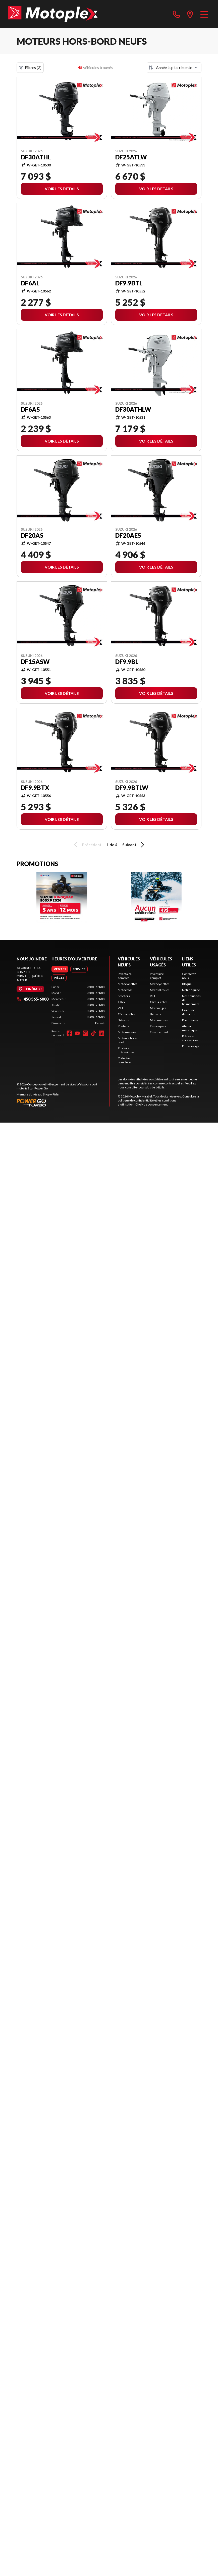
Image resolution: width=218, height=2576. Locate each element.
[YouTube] (77, 1033)
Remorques (158, 1026)
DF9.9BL (126, 661)
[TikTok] (93, 1033)
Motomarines (127, 1032)
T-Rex (121, 1002)
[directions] (190, 14)
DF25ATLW (131, 157)
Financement (159, 1032)
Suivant (134, 845)
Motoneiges (158, 1008)
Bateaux (123, 1020)
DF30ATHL (36, 157)
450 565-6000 (32, 999)
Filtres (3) (30, 68)
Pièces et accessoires (190, 1038)
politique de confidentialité (136, 1100)
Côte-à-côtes (126, 1014)
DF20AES (128, 535)
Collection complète (125, 1060)
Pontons (123, 1026)
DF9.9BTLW (131, 787)
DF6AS (30, 409)
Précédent (86, 845)
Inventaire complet (125, 976)
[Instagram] (85, 1033)
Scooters (124, 996)
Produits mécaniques (126, 1050)
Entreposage (190, 1046)
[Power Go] (63, 1102)
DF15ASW (35, 661)
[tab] (59, 969)
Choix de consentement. (152, 1104)
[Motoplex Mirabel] (53, 14)
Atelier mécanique (189, 1028)
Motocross (125, 990)
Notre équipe (191, 990)
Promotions (190, 1020)
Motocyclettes (127, 984)
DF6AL (30, 283)
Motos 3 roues (160, 990)
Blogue (187, 984)
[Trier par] (174, 67)
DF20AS (32, 535)
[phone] (176, 14)
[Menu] (204, 14)
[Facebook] (69, 1033)
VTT (120, 1008)
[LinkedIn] (101, 1033)
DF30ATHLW (133, 409)
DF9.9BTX (35, 787)
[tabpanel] (77, 1005)
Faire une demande (188, 1012)
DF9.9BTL (128, 283)
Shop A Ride (51, 1094)
